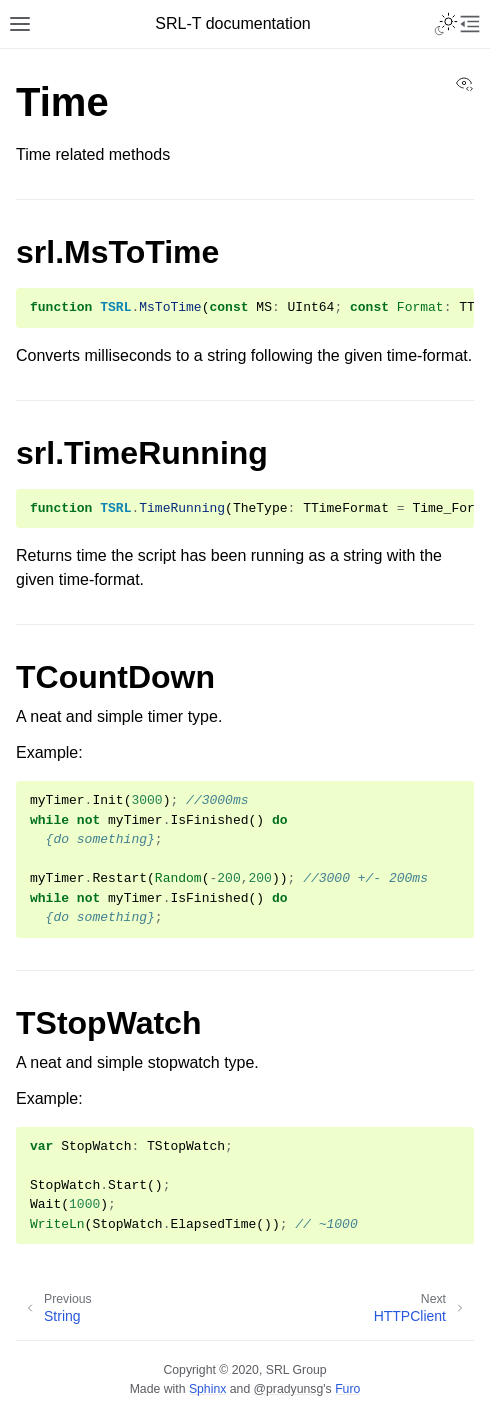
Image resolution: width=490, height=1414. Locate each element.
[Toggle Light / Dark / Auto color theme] (446, 24)
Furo (347, 1389)
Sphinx (207, 1389)
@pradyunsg (289, 1389)
